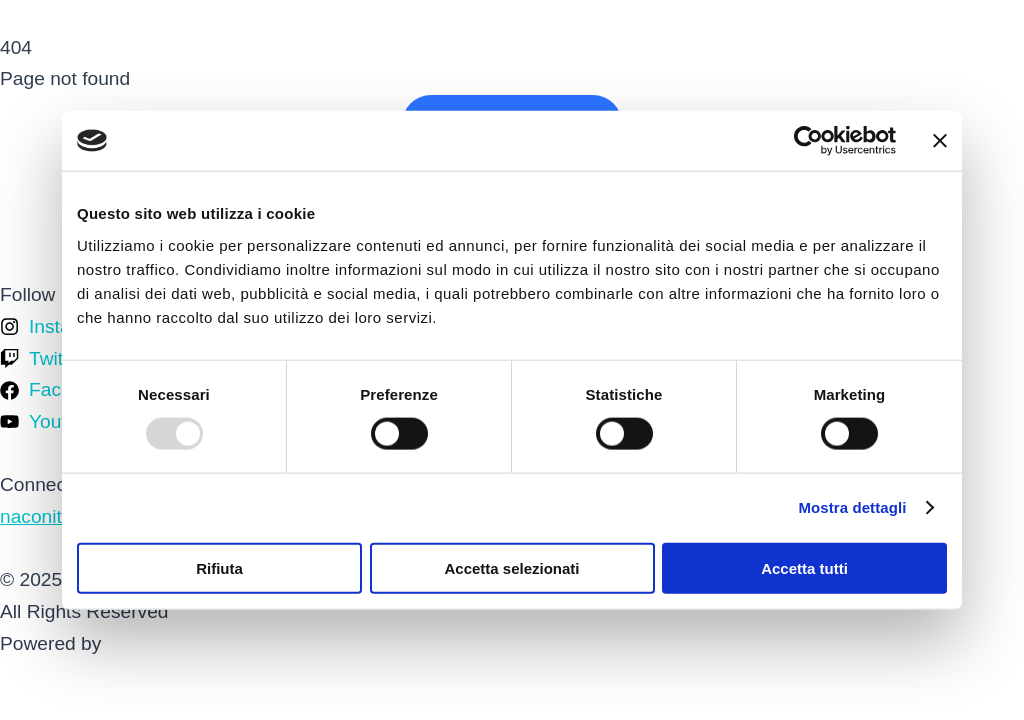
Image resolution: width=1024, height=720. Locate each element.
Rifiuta (219, 567)
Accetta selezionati (511, 567)
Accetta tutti (804, 567)
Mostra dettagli (852, 507)
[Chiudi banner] (940, 141)
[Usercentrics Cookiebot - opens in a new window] (808, 141)
